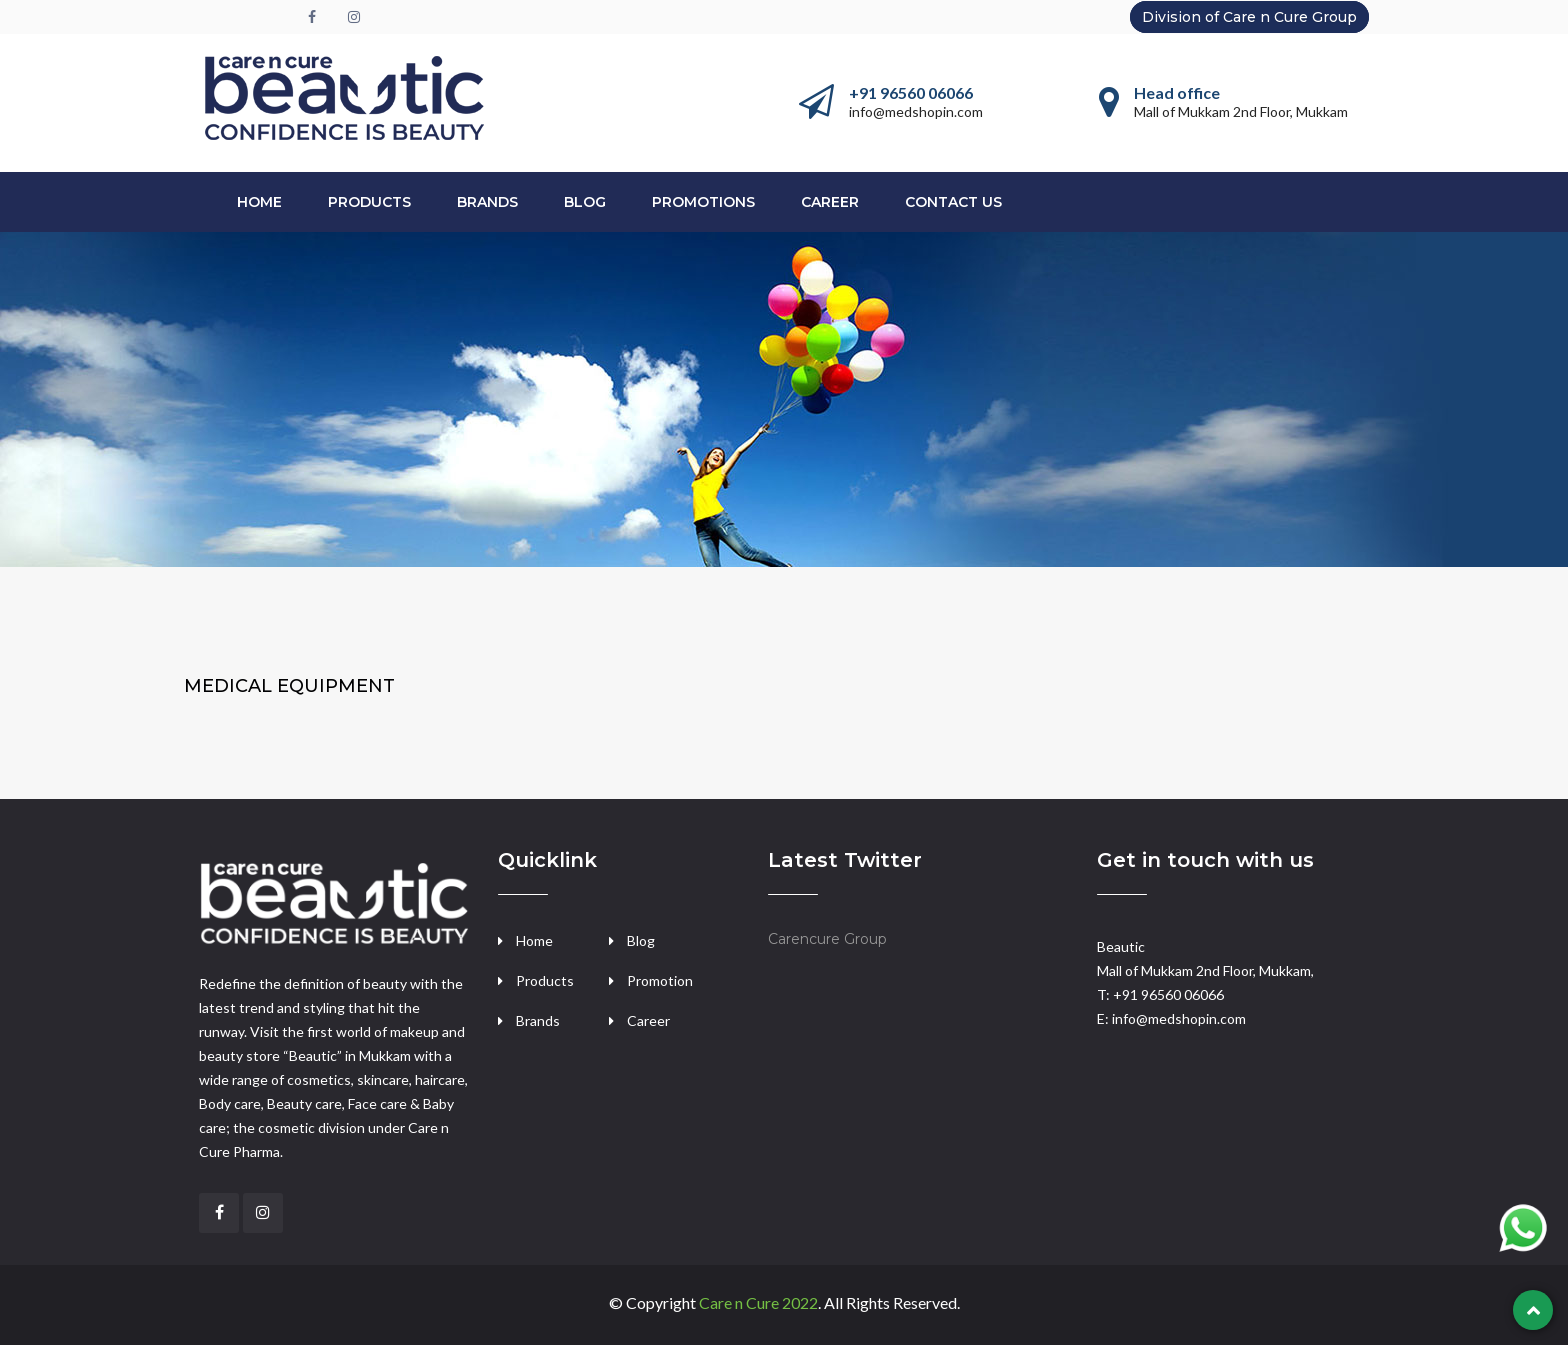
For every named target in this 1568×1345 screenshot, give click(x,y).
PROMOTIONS (703, 202)
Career (648, 1020)
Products (545, 980)
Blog (585, 202)
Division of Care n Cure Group (1249, 17)
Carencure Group (827, 939)
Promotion (660, 980)
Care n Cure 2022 (758, 1302)
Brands (538, 1020)
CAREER (830, 202)
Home (259, 202)
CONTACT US (953, 202)
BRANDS (487, 202)
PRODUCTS (369, 202)
